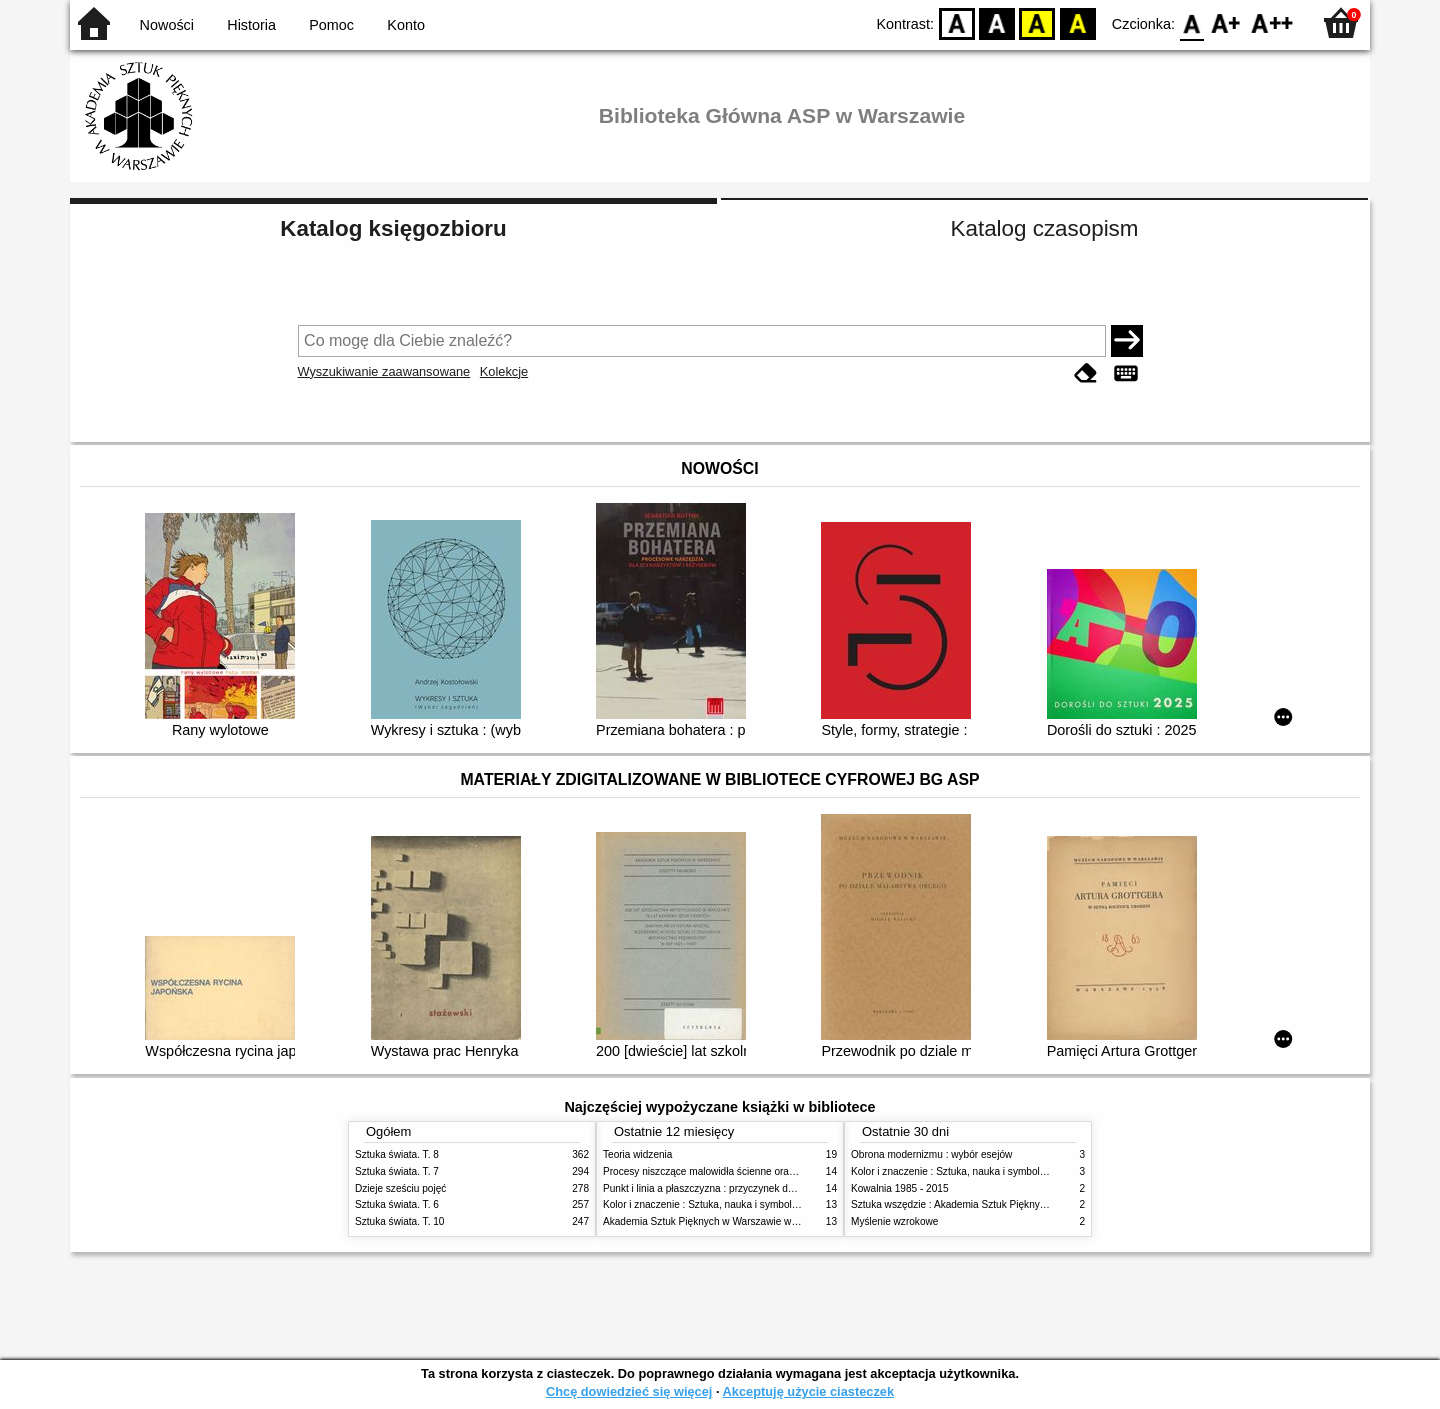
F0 (1191, 22)
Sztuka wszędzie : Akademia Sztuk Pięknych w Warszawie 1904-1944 (1007, 1204)
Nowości (167, 25)
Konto (406, 25)
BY (1077, 22)
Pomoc (331, 25)
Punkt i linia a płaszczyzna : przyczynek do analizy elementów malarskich (766, 1188)
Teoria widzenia (637, 1154)
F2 (1272, 22)
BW (997, 22)
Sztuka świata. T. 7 (397, 1171)
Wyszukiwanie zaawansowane (384, 371)
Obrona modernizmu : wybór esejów (931, 1154)
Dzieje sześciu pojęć (400, 1188)
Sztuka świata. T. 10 (399, 1221)
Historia (251, 25)
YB (1037, 22)
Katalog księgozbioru (393, 228)
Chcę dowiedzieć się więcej (629, 1391)
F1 (1226, 22)
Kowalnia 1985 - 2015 (900, 1188)
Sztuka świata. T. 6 (397, 1204)
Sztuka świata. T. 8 (397, 1154)
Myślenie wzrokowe (894, 1221)
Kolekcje (504, 371)
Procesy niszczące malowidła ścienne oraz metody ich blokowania (751, 1171)
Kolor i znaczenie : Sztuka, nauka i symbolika (704, 1204)
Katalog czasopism (1045, 228)
